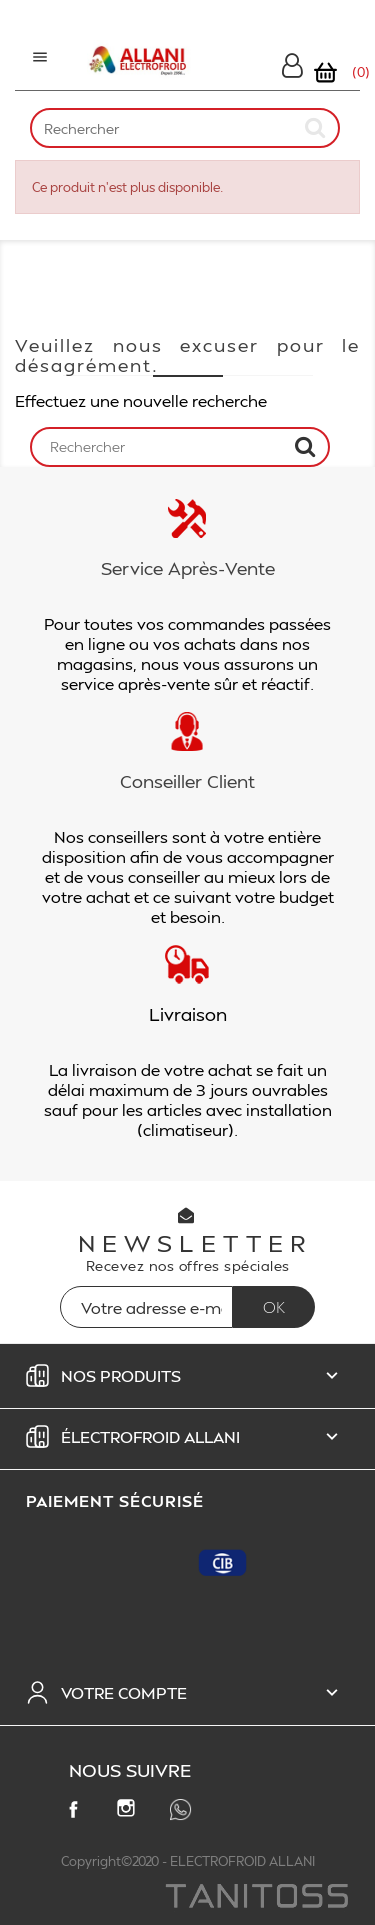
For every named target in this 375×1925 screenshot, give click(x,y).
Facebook (77, 1813)
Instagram (130, 1812)
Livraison (188, 1013)
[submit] (316, 127)
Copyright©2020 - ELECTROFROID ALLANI (188, 1861)
